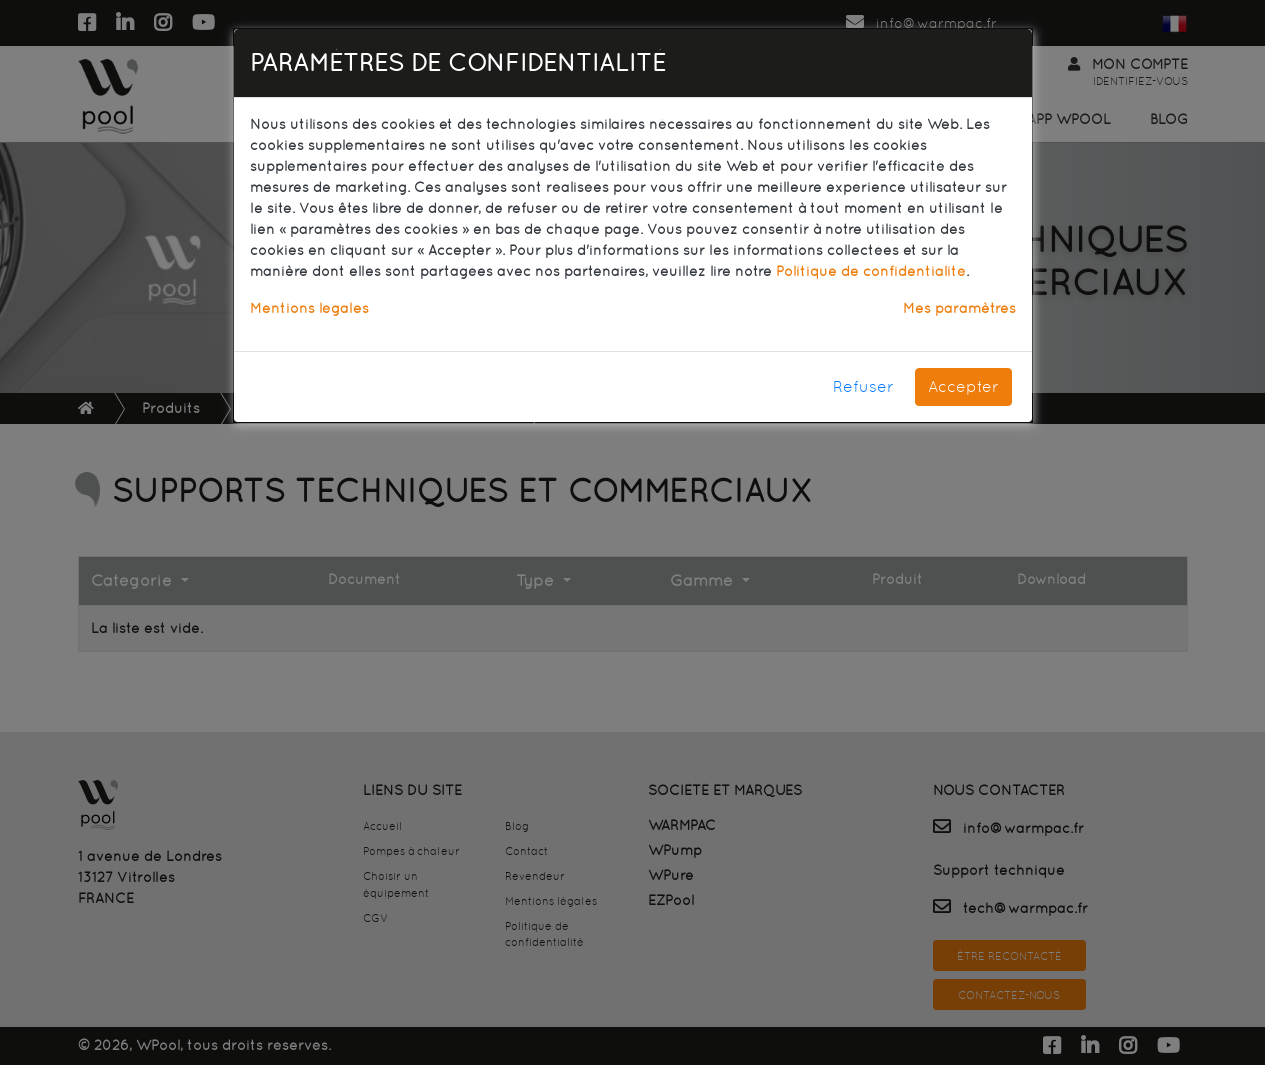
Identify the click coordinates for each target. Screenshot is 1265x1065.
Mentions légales (309, 308)
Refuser (863, 386)
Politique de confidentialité (871, 271)
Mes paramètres (959, 308)
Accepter (963, 386)
